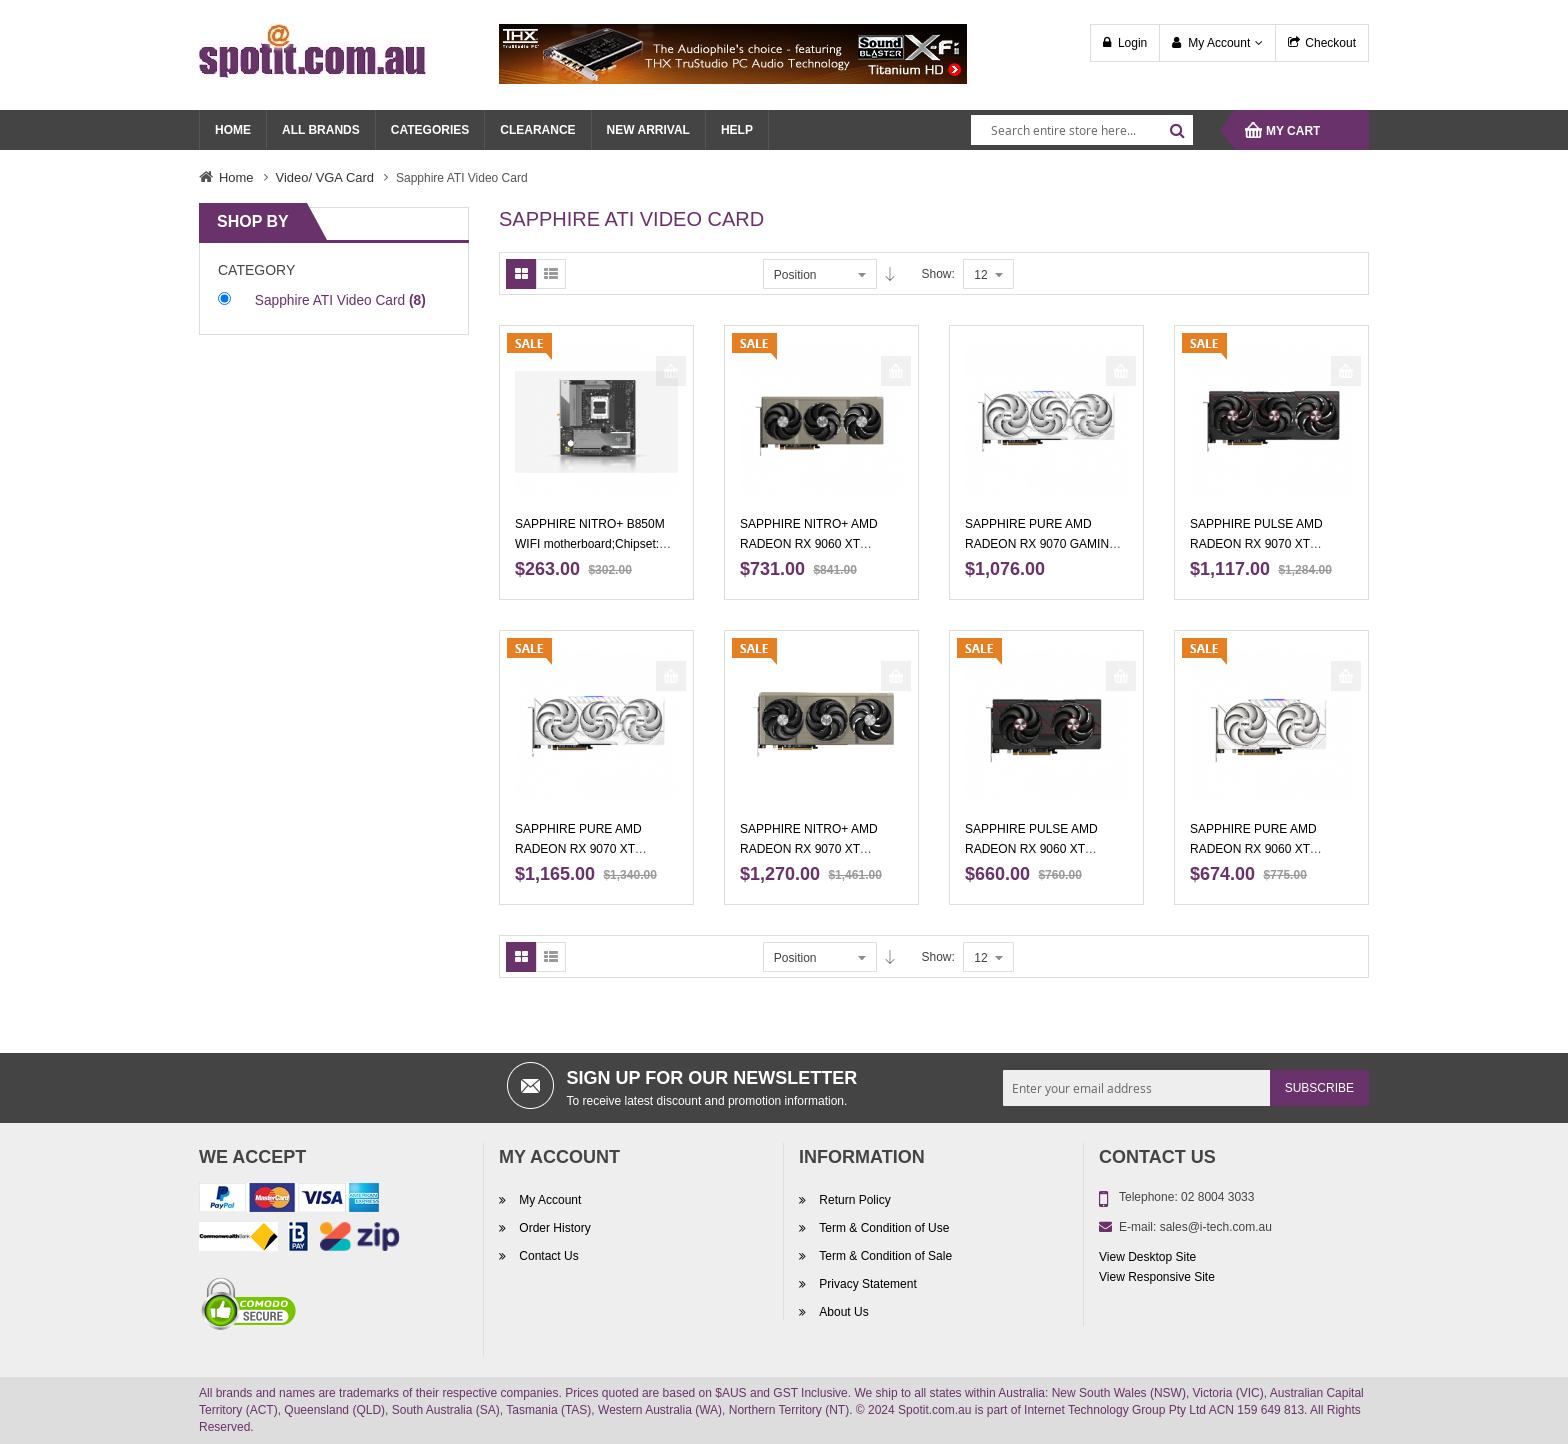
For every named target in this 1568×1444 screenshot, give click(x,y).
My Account (1219, 43)
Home (236, 177)
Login (1132, 43)
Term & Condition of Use (882, 1228)
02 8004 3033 (1217, 1197)
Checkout (1330, 43)
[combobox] (1082, 130)
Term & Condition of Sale (884, 1256)
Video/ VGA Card (325, 177)
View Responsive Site (1157, 1277)
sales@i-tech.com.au (1216, 1227)
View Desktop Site (1147, 1257)
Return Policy (853, 1200)
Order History (553, 1228)
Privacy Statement (866, 1284)
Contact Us (547, 1256)
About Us (842, 1312)
